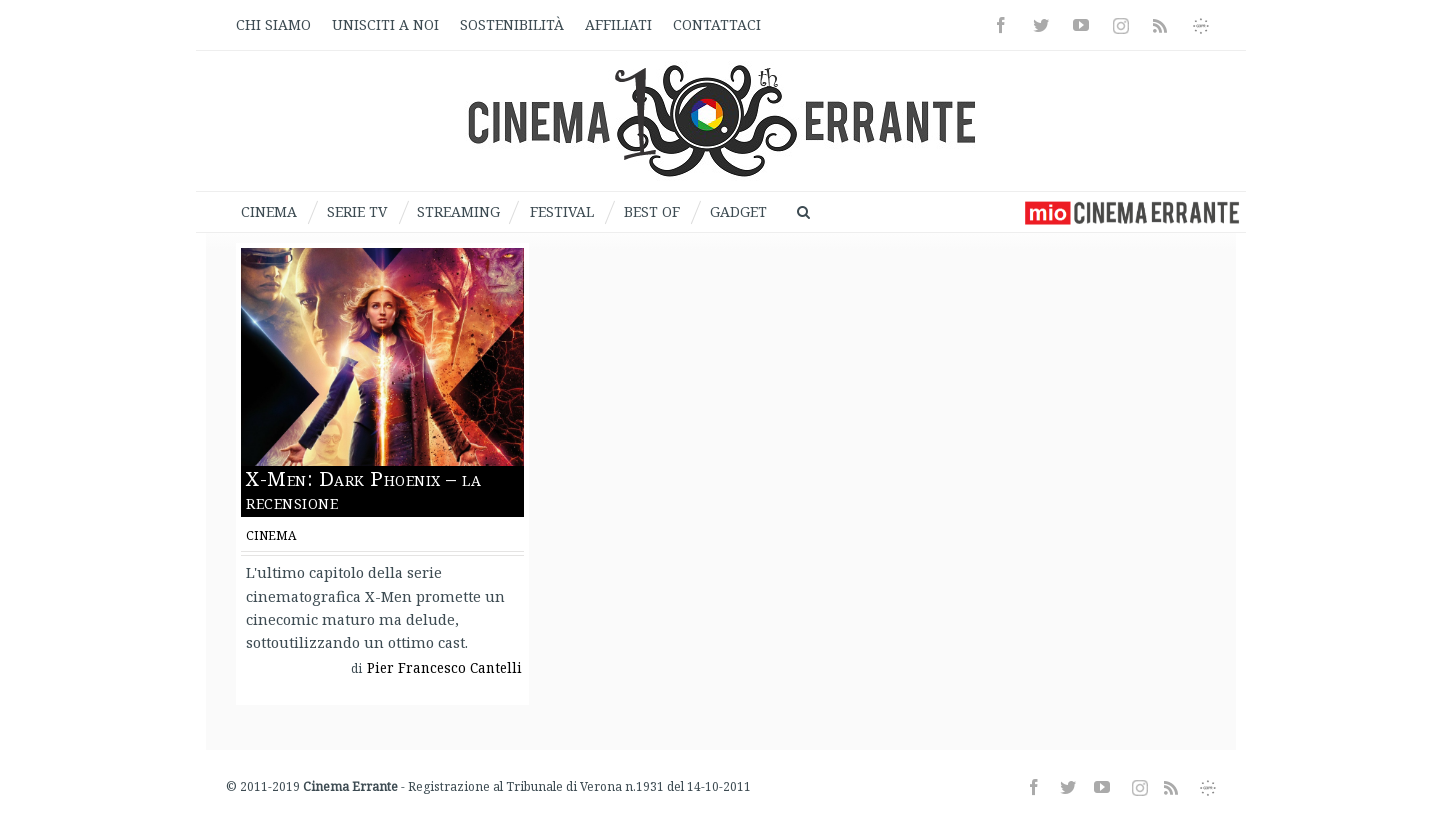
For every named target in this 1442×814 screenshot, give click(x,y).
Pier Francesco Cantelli (444, 668)
